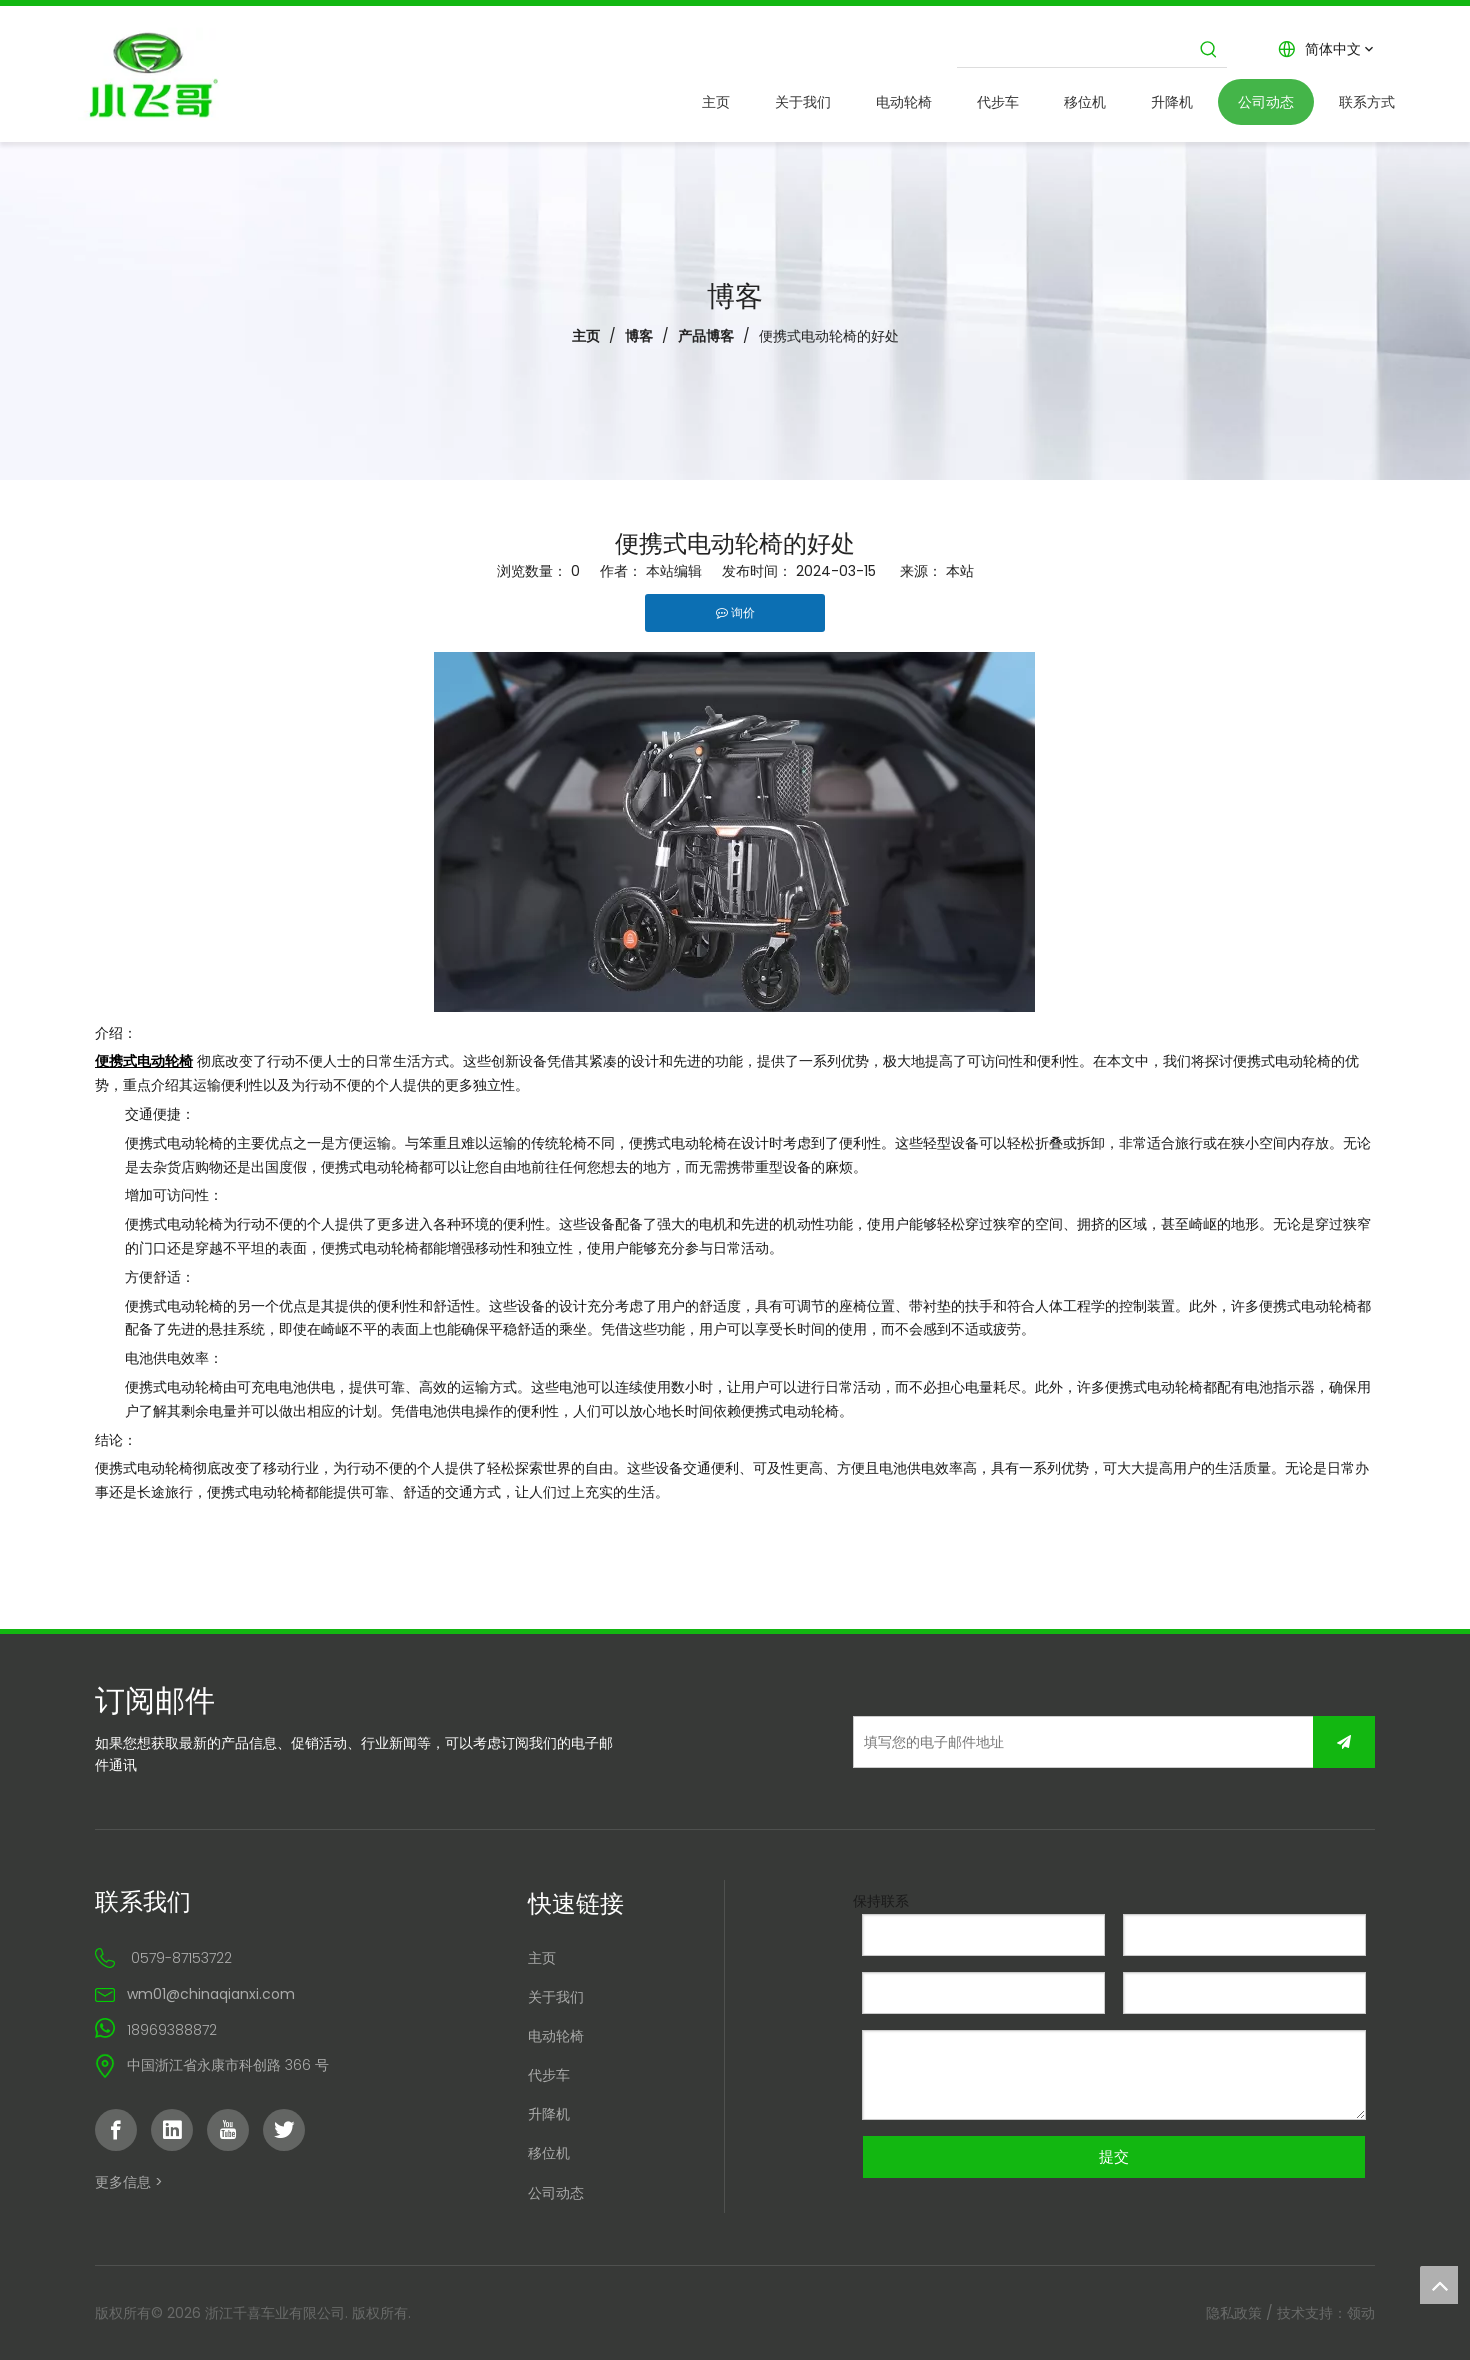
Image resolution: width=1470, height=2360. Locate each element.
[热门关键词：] (1209, 49)
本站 (960, 571)
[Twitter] (284, 2130)
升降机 (549, 2114)
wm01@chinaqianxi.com (211, 1994)
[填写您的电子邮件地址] (989, 1742)
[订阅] (1344, 1742)
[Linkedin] (172, 2130)
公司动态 (556, 2193)
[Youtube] (228, 2130)
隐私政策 (1234, 2313)
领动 (1361, 2313)
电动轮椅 (556, 2036)
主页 (542, 1958)
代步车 (549, 2075)
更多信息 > (129, 2182)
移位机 (549, 2153)
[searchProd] (1074, 49)
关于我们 (556, 1997)
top (1439, 2285)
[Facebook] (116, 2130)
